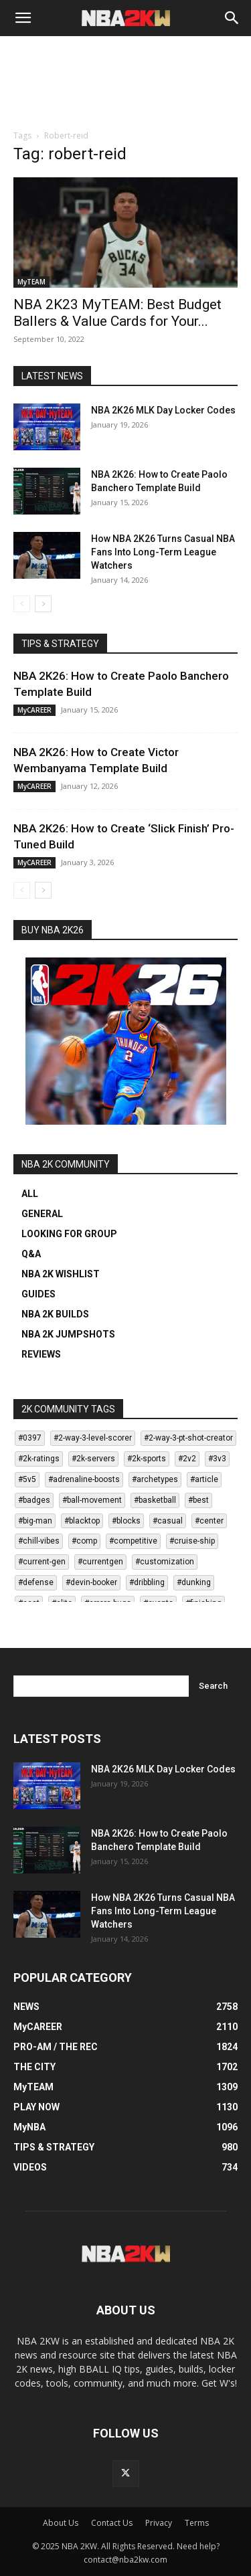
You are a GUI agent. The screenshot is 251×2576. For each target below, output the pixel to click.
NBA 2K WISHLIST (60, 1274)
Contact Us (112, 2522)
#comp (84, 1541)
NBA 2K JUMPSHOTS (68, 1334)
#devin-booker (91, 1582)
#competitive (133, 1541)
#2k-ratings (39, 1458)
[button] (22, 18)
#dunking (194, 1582)
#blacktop (82, 1521)
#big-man (35, 1521)
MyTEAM (31, 281)
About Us (60, 2522)
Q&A (31, 1254)
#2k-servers (93, 1458)
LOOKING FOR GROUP (69, 1233)
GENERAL (42, 1213)
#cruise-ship (192, 1541)
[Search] (232, 18)
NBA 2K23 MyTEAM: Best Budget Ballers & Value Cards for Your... (117, 312)
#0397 (29, 1438)
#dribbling (147, 1582)
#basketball (155, 1500)
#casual (168, 1521)
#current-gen (42, 1561)
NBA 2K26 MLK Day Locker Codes (163, 410)
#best (198, 1500)
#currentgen (100, 1561)
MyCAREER (34, 710)
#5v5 (27, 1479)
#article (204, 1479)
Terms (197, 2522)
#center (209, 1521)
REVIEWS (41, 1354)
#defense (36, 1582)
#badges (34, 1500)
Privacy (158, 2522)
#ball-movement (92, 1500)
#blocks (126, 1521)
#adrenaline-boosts (84, 1479)
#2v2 (187, 1458)
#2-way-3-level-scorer (93, 1438)
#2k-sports (146, 1458)
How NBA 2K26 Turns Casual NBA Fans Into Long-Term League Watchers (163, 552)
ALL (29, 1193)
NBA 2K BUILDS (55, 1314)
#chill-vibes (39, 1541)
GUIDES (38, 1294)
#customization (164, 1561)
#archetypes (155, 1479)
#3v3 (217, 1458)
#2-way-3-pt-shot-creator (188, 1438)
